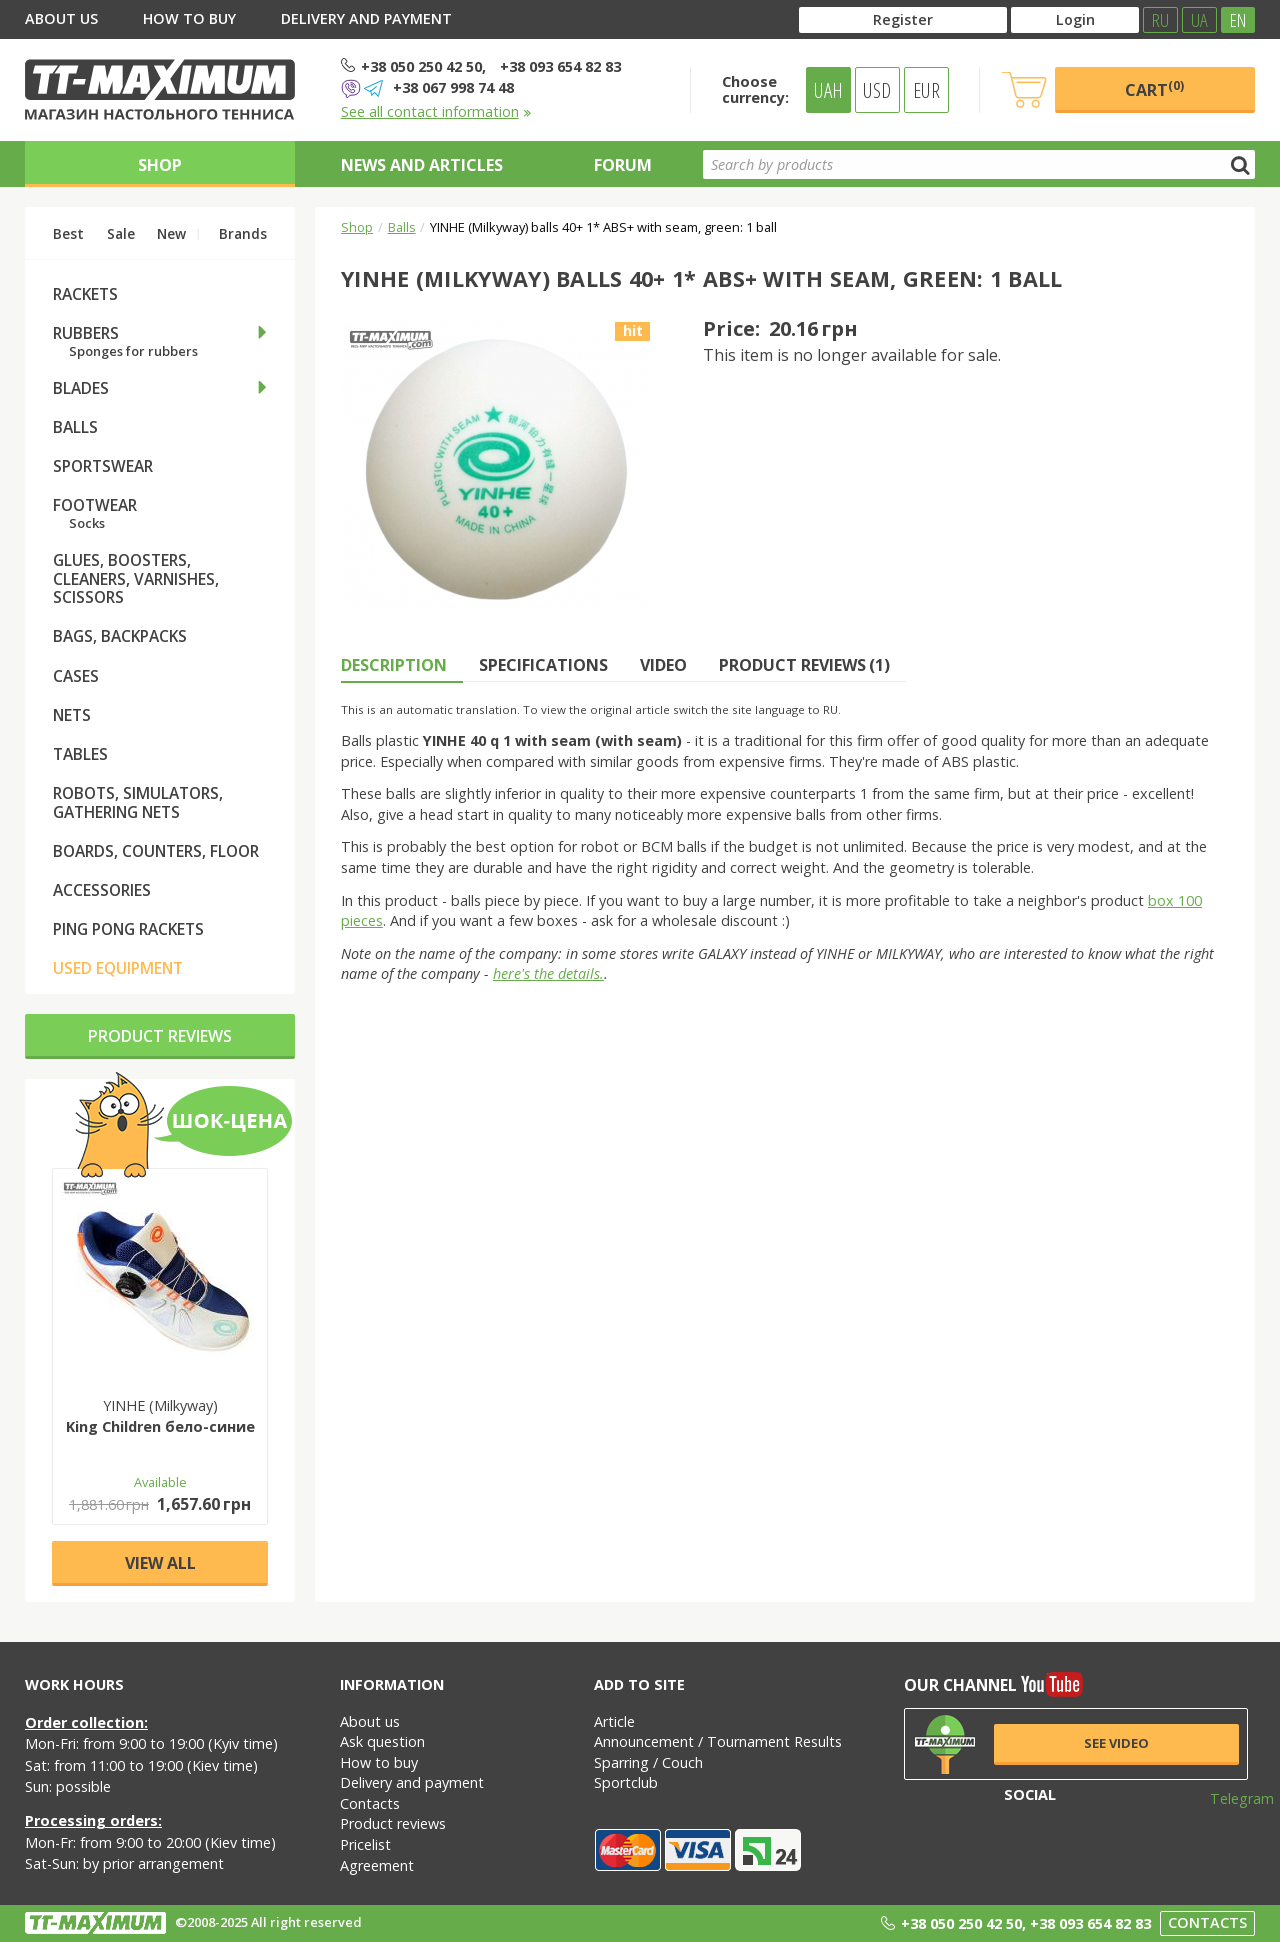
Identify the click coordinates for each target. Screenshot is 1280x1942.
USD (877, 90)
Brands (243, 234)
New (171, 234)
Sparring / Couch (648, 1762)
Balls (402, 227)
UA (1199, 20)
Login (1075, 19)
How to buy (189, 18)
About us (61, 18)
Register (903, 19)
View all (160, 1563)
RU (1160, 20)
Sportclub (626, 1782)
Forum (623, 165)
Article (614, 1721)
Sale (121, 234)
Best (68, 234)
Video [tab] (663, 665)
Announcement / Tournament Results (718, 1741)
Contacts (370, 1803)
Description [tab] (394, 665)
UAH (828, 90)
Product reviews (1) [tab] (804, 665)
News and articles (422, 165)
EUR (926, 90)
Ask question (382, 1741)
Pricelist (365, 1844)
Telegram (1229, 1798)
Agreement (377, 1865)
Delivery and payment (366, 18)
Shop (160, 165)
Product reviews (160, 1036)
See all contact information (436, 111)
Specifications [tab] (543, 665)
